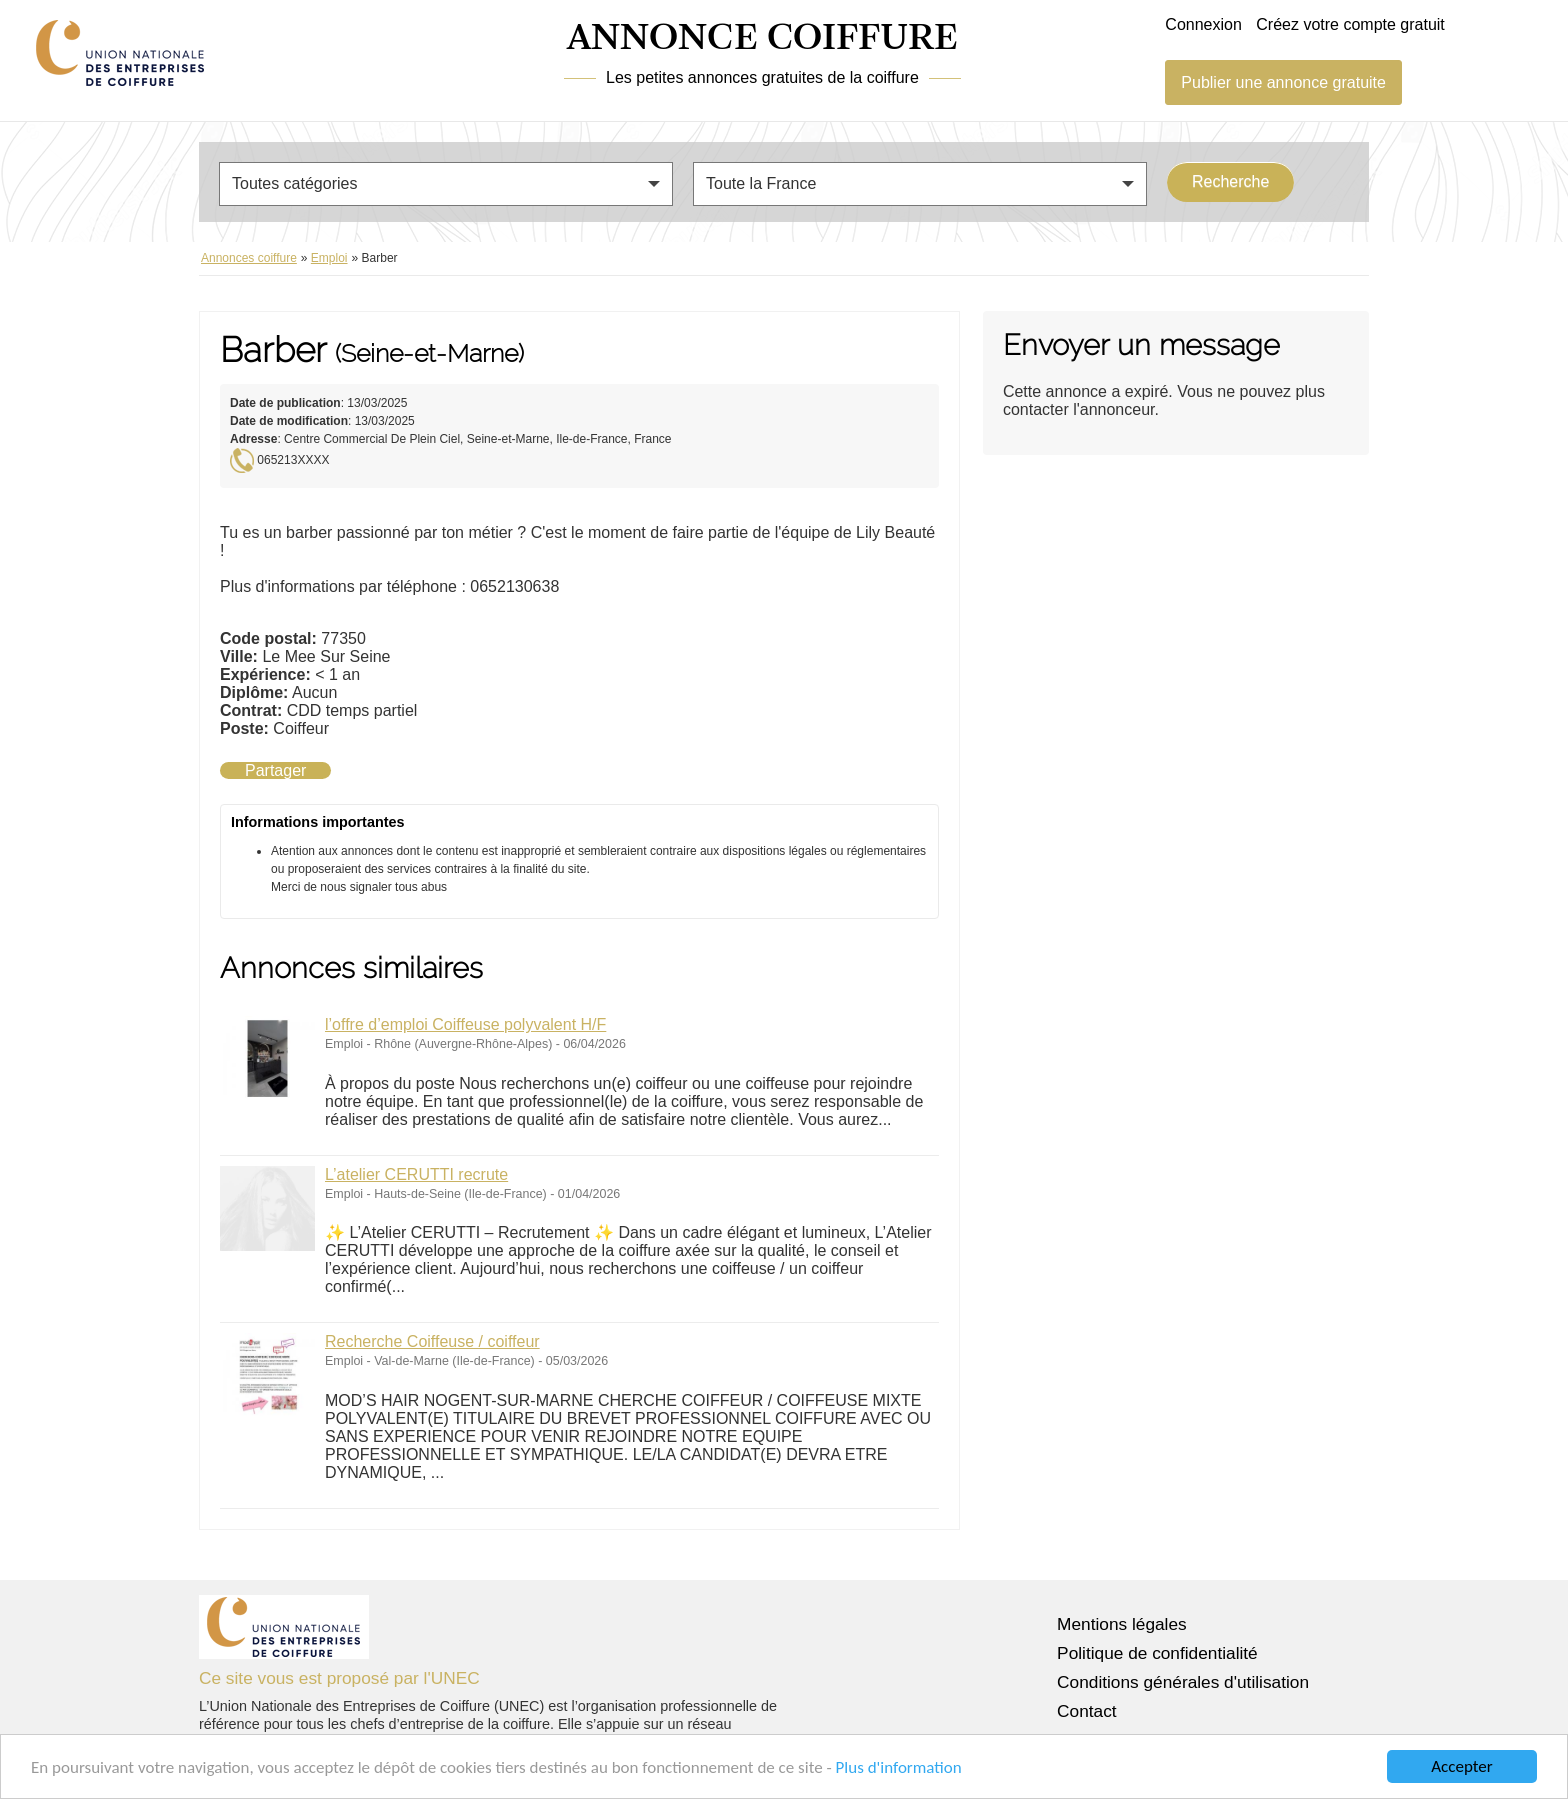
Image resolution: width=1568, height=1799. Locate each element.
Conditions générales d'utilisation (1183, 1682)
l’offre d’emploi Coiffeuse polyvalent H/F (465, 1024)
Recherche (1230, 181)
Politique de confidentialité (1157, 1653)
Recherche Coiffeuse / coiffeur (432, 1341)
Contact (1087, 1711)
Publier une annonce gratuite (1283, 82)
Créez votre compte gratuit (1350, 24)
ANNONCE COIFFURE (762, 39)
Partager (275, 770)
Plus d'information (899, 1767)
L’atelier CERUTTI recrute (416, 1174)
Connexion (1203, 24)
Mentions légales (1122, 1624)
